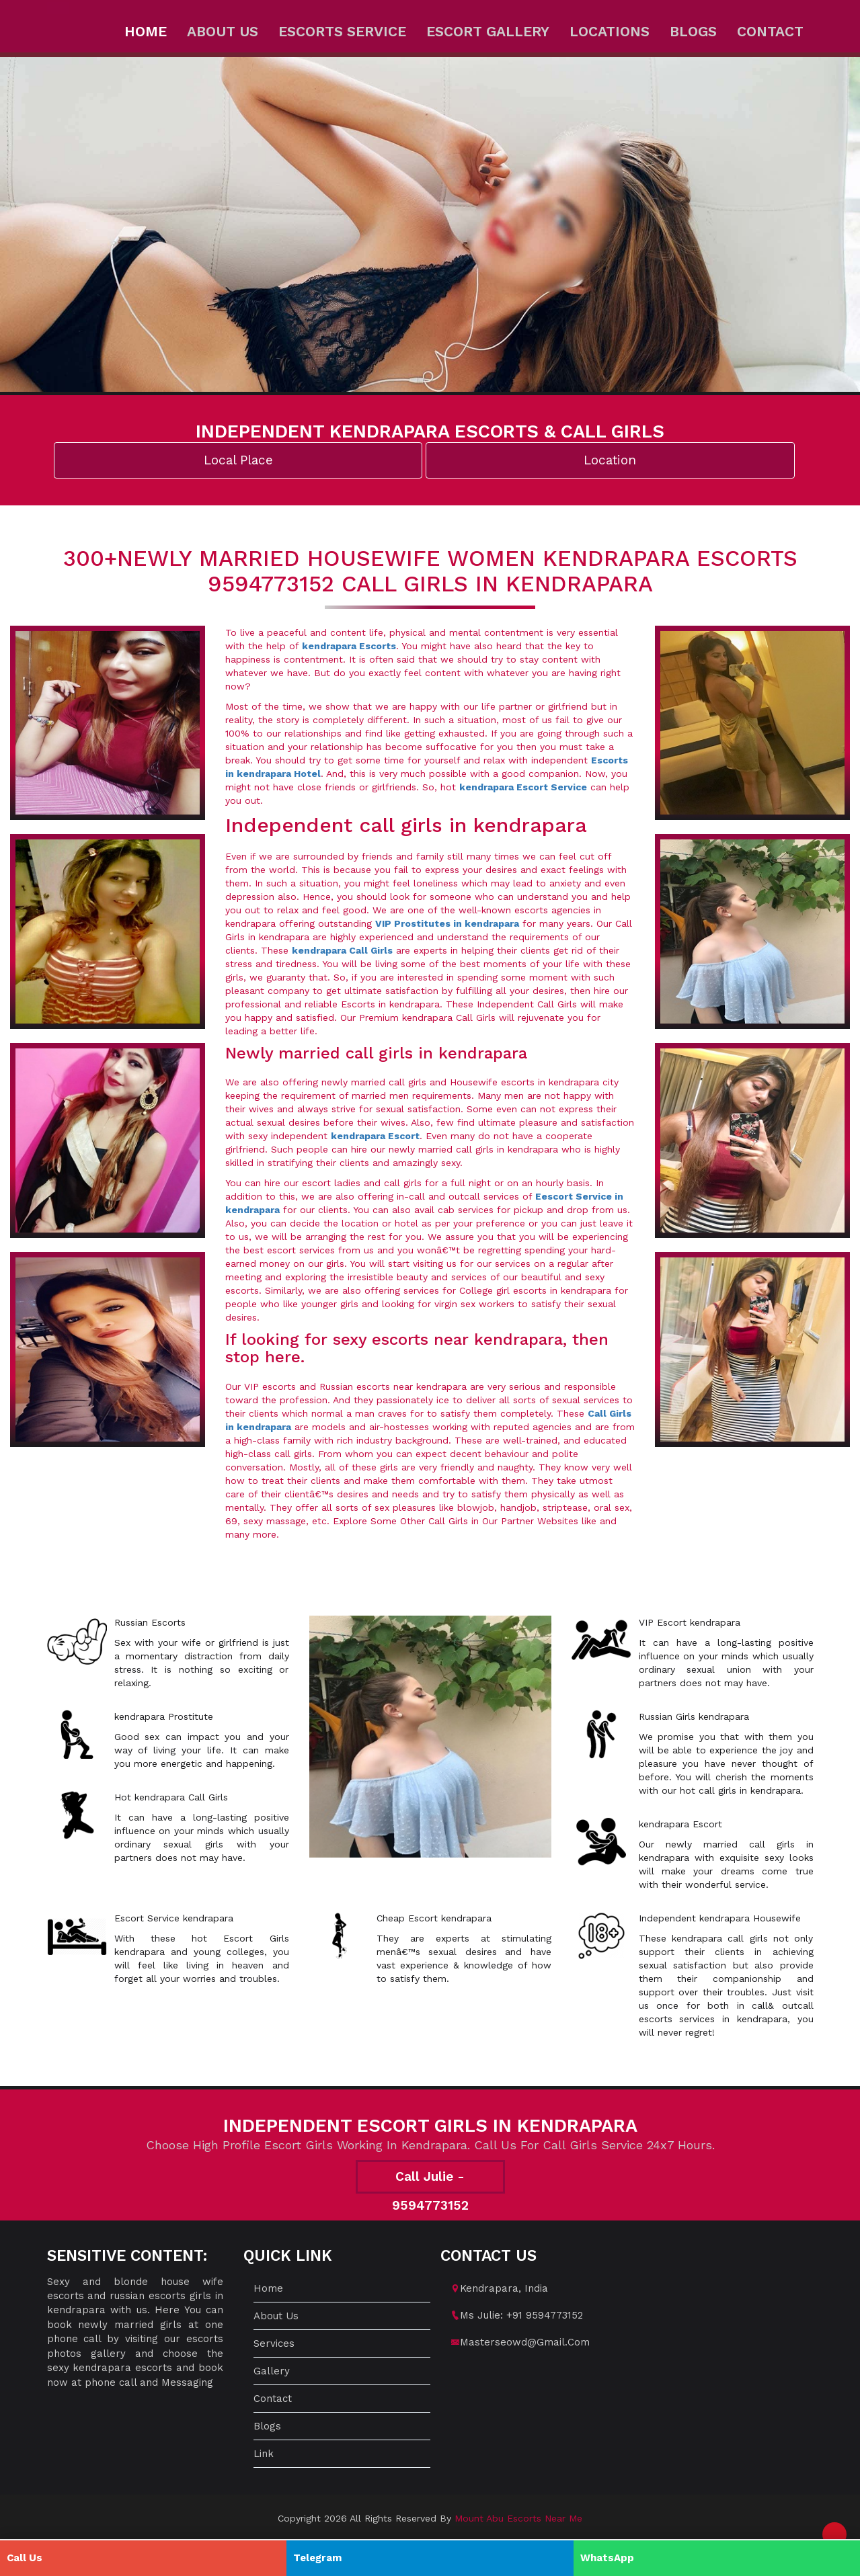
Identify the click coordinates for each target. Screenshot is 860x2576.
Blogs (693, 31)
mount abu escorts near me (518, 2518)
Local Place (238, 460)
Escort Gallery (487, 31)
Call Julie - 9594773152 (430, 2181)
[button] (834, 2534)
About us (222, 31)
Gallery (271, 2371)
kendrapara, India (504, 2288)
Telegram (317, 2558)
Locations (610, 31)
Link (263, 2454)
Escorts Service (342, 31)
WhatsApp (607, 2558)
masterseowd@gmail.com (525, 2342)
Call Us (24, 2558)
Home (145, 31)
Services (274, 2343)
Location (610, 460)
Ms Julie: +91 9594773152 (521, 2315)
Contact (770, 31)
